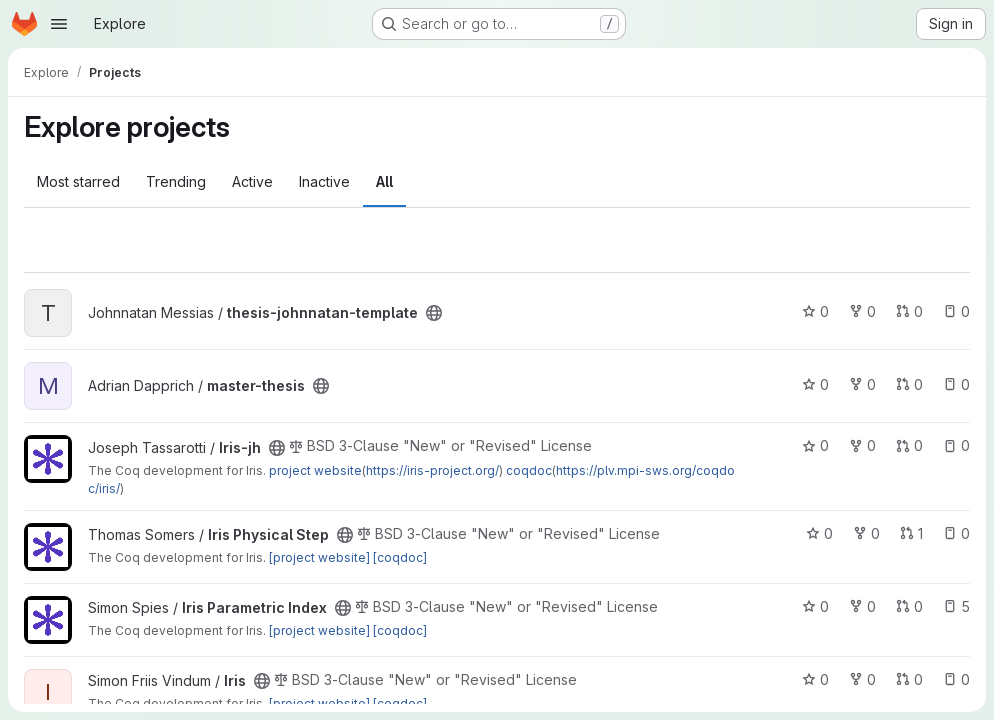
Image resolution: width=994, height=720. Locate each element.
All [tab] (384, 181)
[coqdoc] (400, 557)
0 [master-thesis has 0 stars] (815, 384)
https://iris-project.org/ (432, 470)
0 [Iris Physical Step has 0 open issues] (956, 533)
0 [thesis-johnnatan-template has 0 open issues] (956, 311)
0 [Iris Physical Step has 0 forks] (866, 533)
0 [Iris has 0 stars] (815, 679)
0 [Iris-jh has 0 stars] (815, 445)
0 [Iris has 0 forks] (862, 679)
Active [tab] (252, 181)
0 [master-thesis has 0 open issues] (956, 384)
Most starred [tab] (78, 181)
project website (315, 470)
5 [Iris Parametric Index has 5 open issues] (956, 606)
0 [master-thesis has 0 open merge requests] (909, 384)
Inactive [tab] (324, 181)
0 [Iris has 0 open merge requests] (909, 679)
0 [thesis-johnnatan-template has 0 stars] (815, 311)
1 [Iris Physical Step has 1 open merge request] (911, 533)
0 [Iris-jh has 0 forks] (862, 445)
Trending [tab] (176, 181)
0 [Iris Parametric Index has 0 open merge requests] (909, 606)
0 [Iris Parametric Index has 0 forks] (862, 606)
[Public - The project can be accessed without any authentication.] (434, 313)
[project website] (319, 557)
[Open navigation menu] (59, 24)
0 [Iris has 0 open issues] (956, 679)
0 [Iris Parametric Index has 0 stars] (815, 606)
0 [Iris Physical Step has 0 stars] (819, 533)
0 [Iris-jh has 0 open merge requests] (909, 445)
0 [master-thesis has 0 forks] (862, 384)
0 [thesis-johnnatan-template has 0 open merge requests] (909, 311)
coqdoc (529, 470)
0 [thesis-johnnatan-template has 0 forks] (862, 311)
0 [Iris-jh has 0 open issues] (956, 445)
